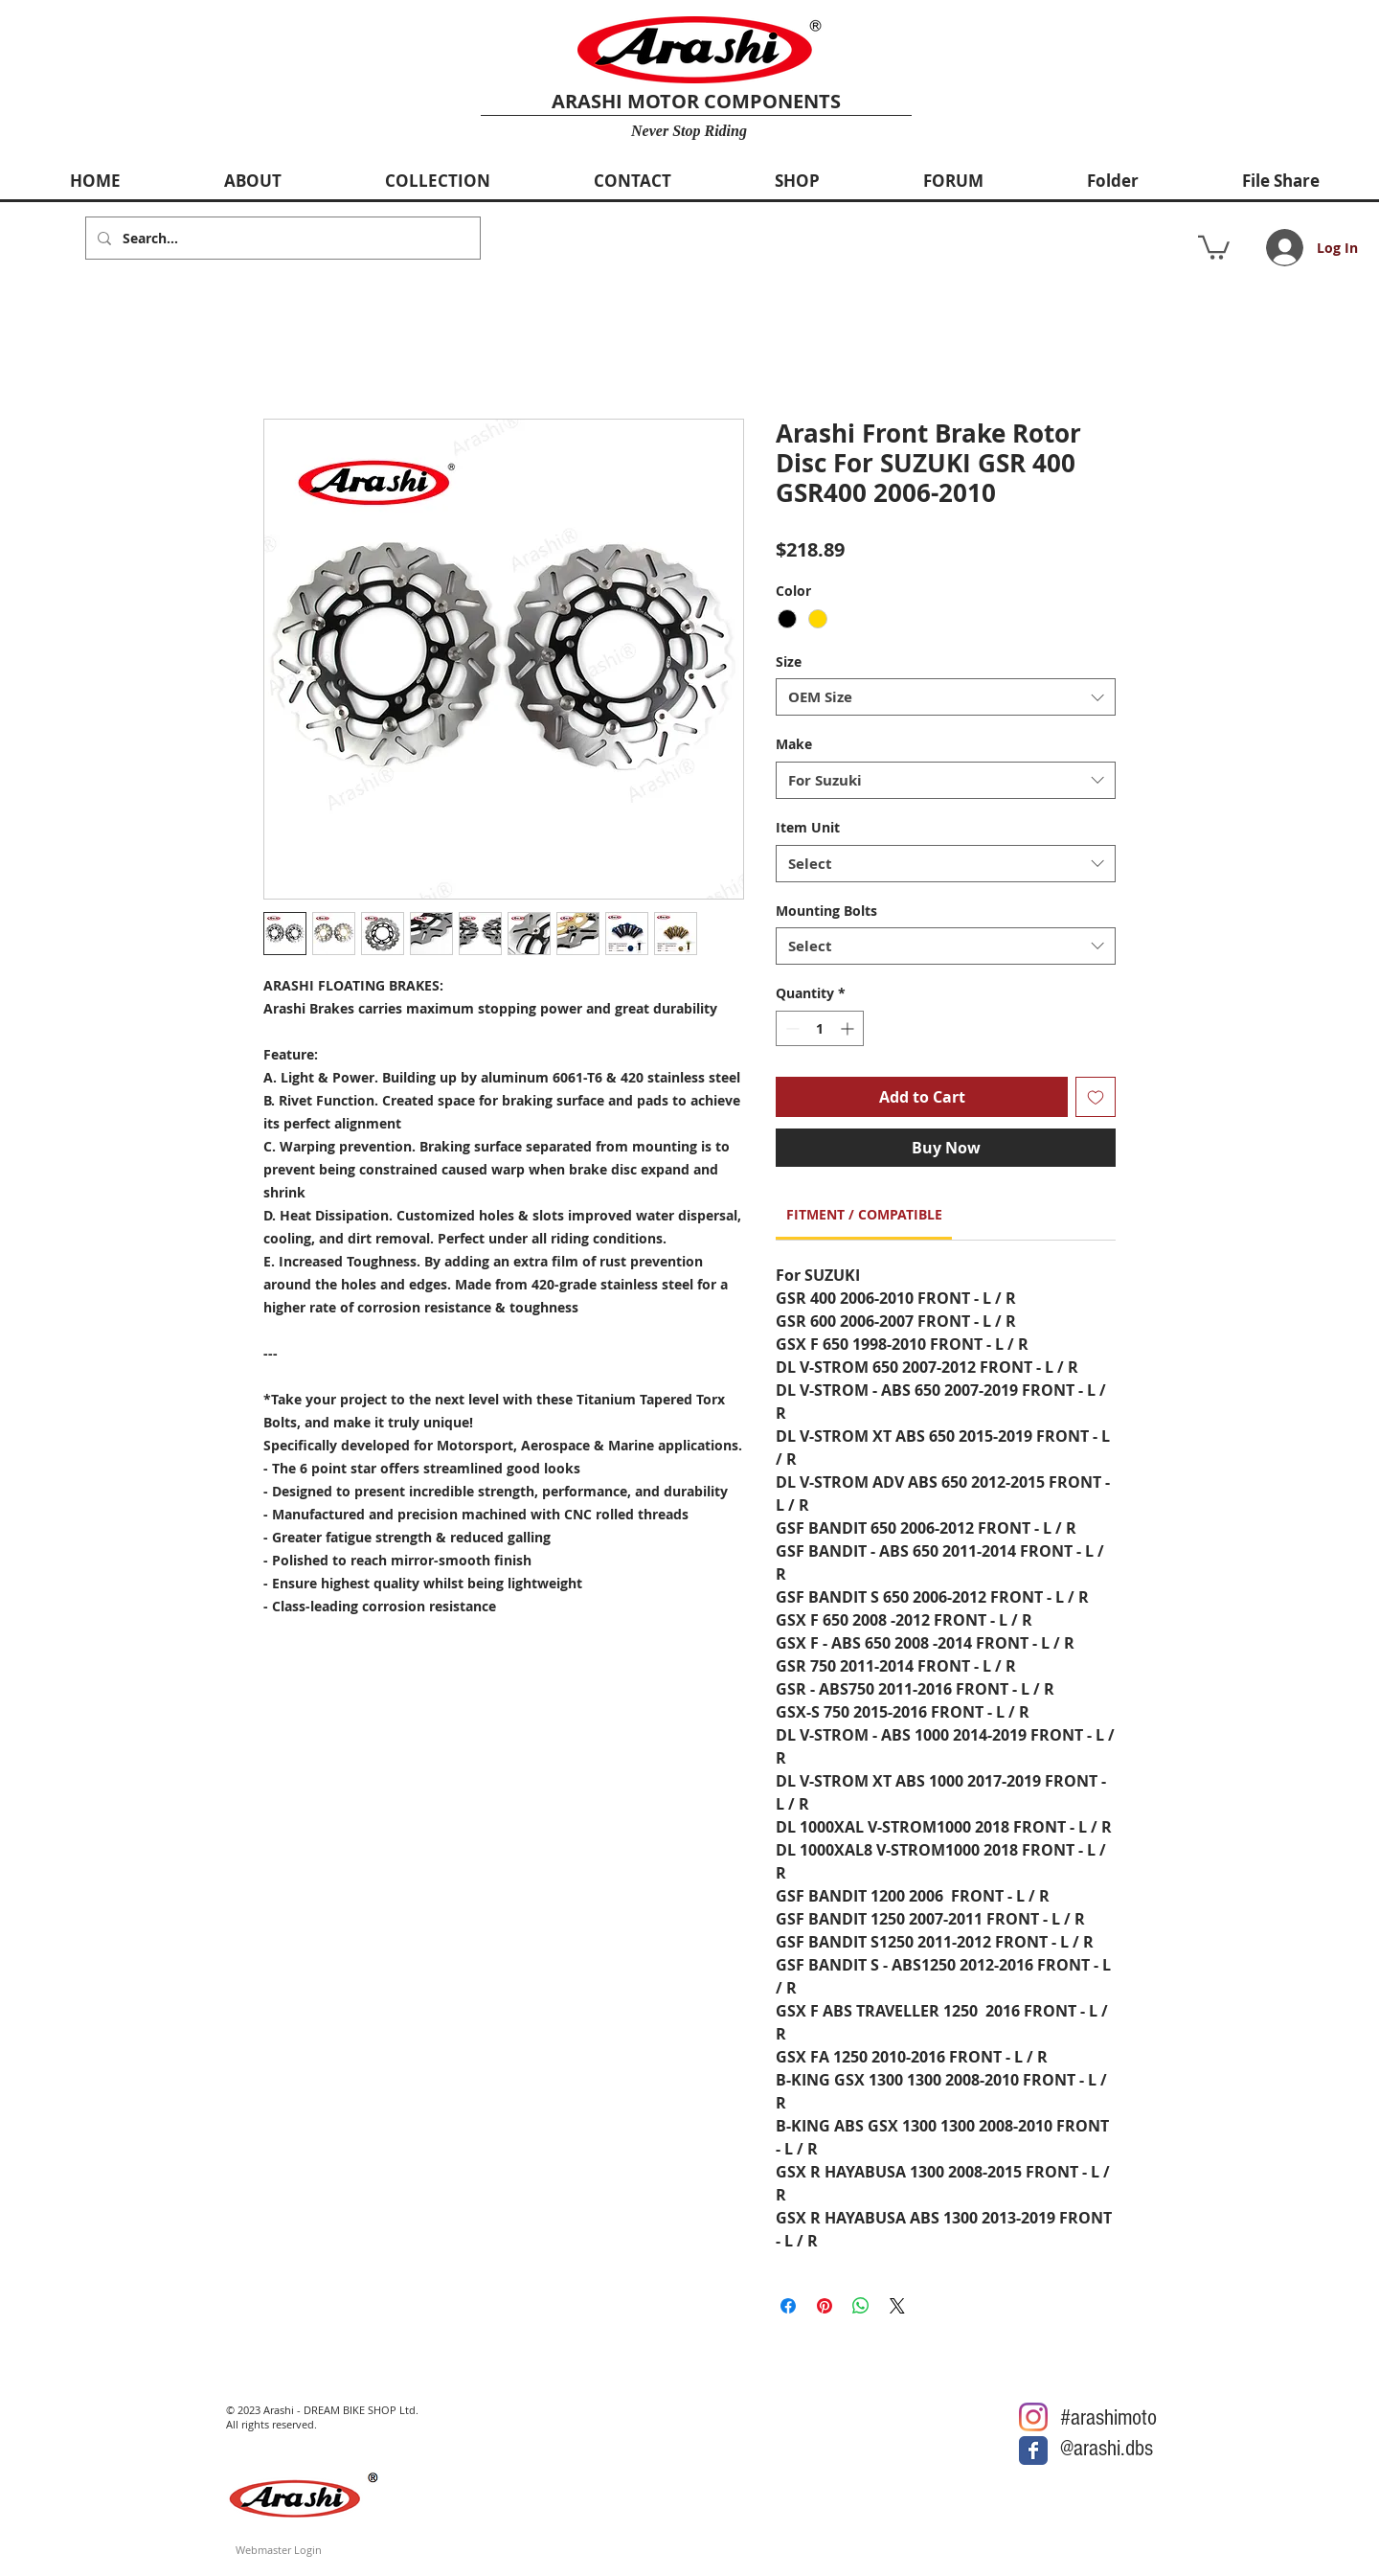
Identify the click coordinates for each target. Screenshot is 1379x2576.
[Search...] (281, 238)
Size (789, 661)
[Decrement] (791, 1028)
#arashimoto (1108, 2417)
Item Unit (808, 827)
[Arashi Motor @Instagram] (1033, 2417)
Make (794, 744)
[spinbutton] (820, 1028)
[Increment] (849, 1028)
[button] (1214, 246)
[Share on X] (897, 2305)
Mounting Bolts (826, 910)
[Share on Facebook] (788, 2305)
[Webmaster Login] (278, 2550)
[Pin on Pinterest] (824, 2305)
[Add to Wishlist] (1095, 1097)
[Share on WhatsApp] (860, 2305)
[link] (864, 1214)
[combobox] (946, 697)
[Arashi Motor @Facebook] (1033, 2450)
